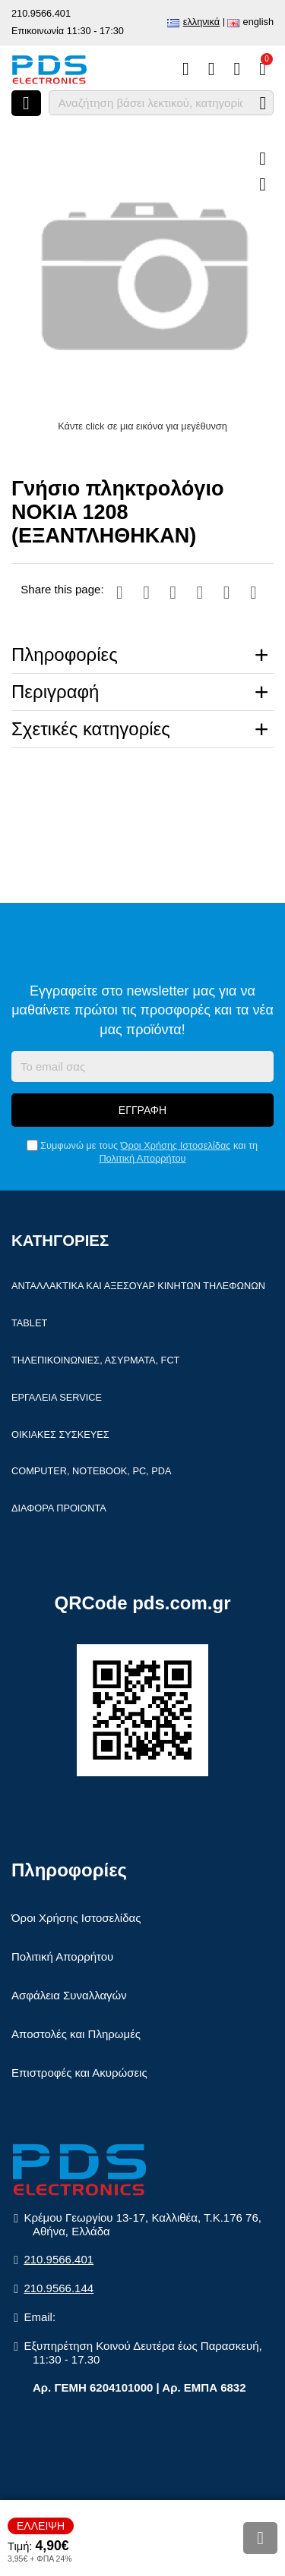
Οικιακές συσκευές (60, 1434)
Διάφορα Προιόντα (58, 1508)
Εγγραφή (142, 1110)
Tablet (29, 1323)
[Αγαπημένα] (212, 69)
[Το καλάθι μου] (263, 69)
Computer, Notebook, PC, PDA (91, 1471)
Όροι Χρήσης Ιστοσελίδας (176, 1145)
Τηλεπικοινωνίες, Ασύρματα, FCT (95, 1360)
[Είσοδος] (237, 69)
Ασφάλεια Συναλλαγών (69, 1995)
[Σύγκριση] (186, 69)
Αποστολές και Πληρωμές (76, 2033)
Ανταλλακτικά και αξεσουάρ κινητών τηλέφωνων (138, 1285)
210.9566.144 (58, 2288)
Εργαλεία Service (56, 1397)
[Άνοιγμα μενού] (26, 103)
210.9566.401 (41, 13)
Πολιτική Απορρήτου (142, 1158)
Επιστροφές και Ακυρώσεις (79, 2072)
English (258, 21)
